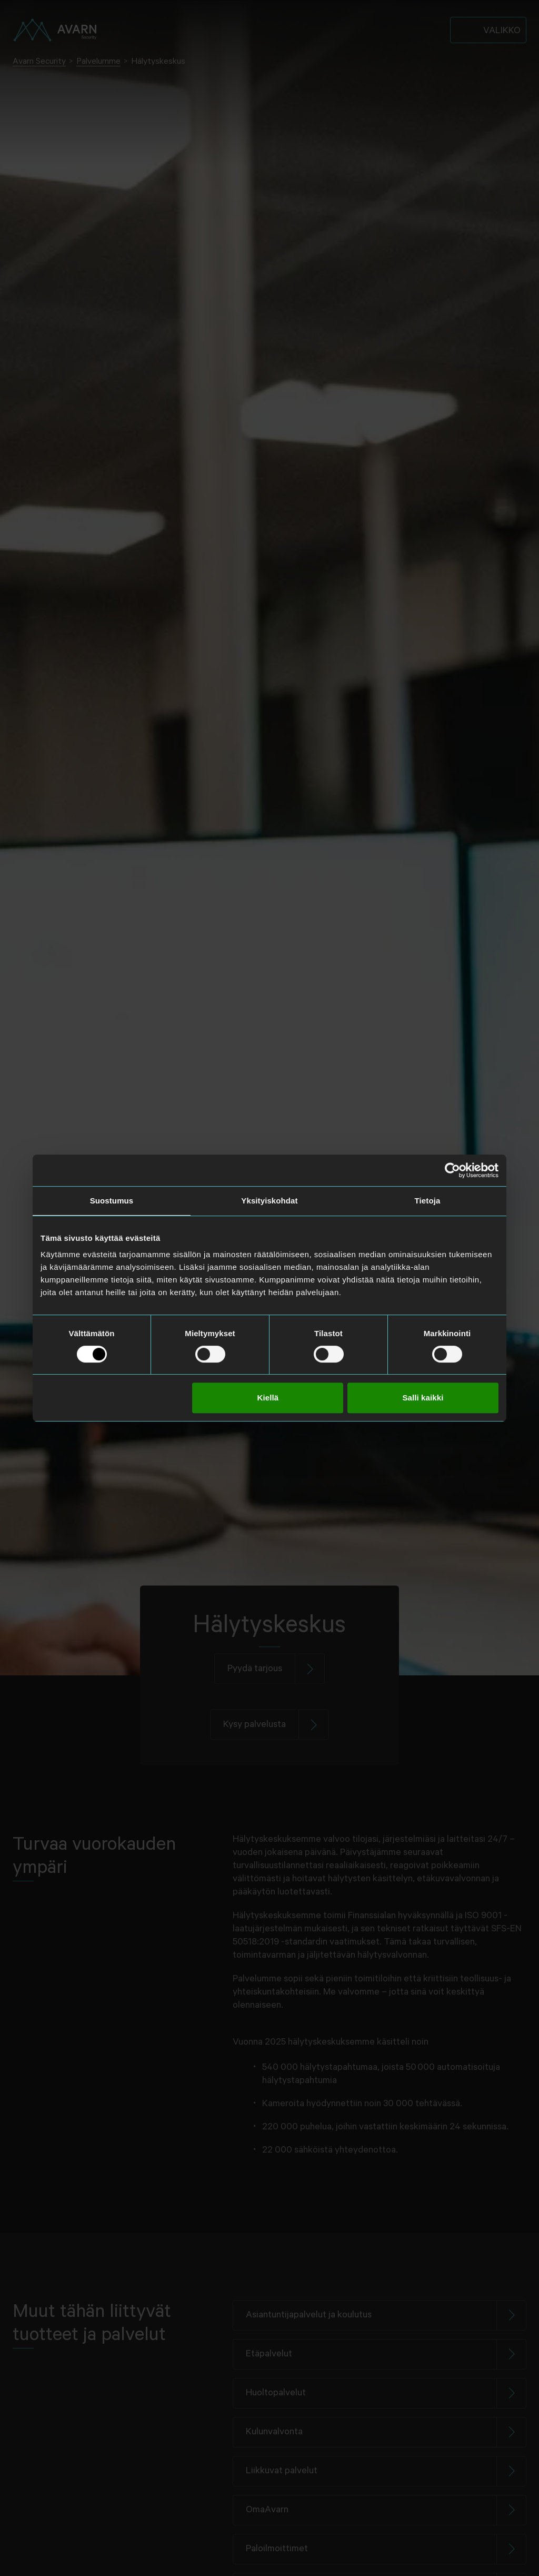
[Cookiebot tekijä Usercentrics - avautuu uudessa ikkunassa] (452, 1170)
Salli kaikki (422, 1397)
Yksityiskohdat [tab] (269, 1200)
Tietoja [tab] (428, 1200)
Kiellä (268, 1397)
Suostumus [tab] (112, 1200)
